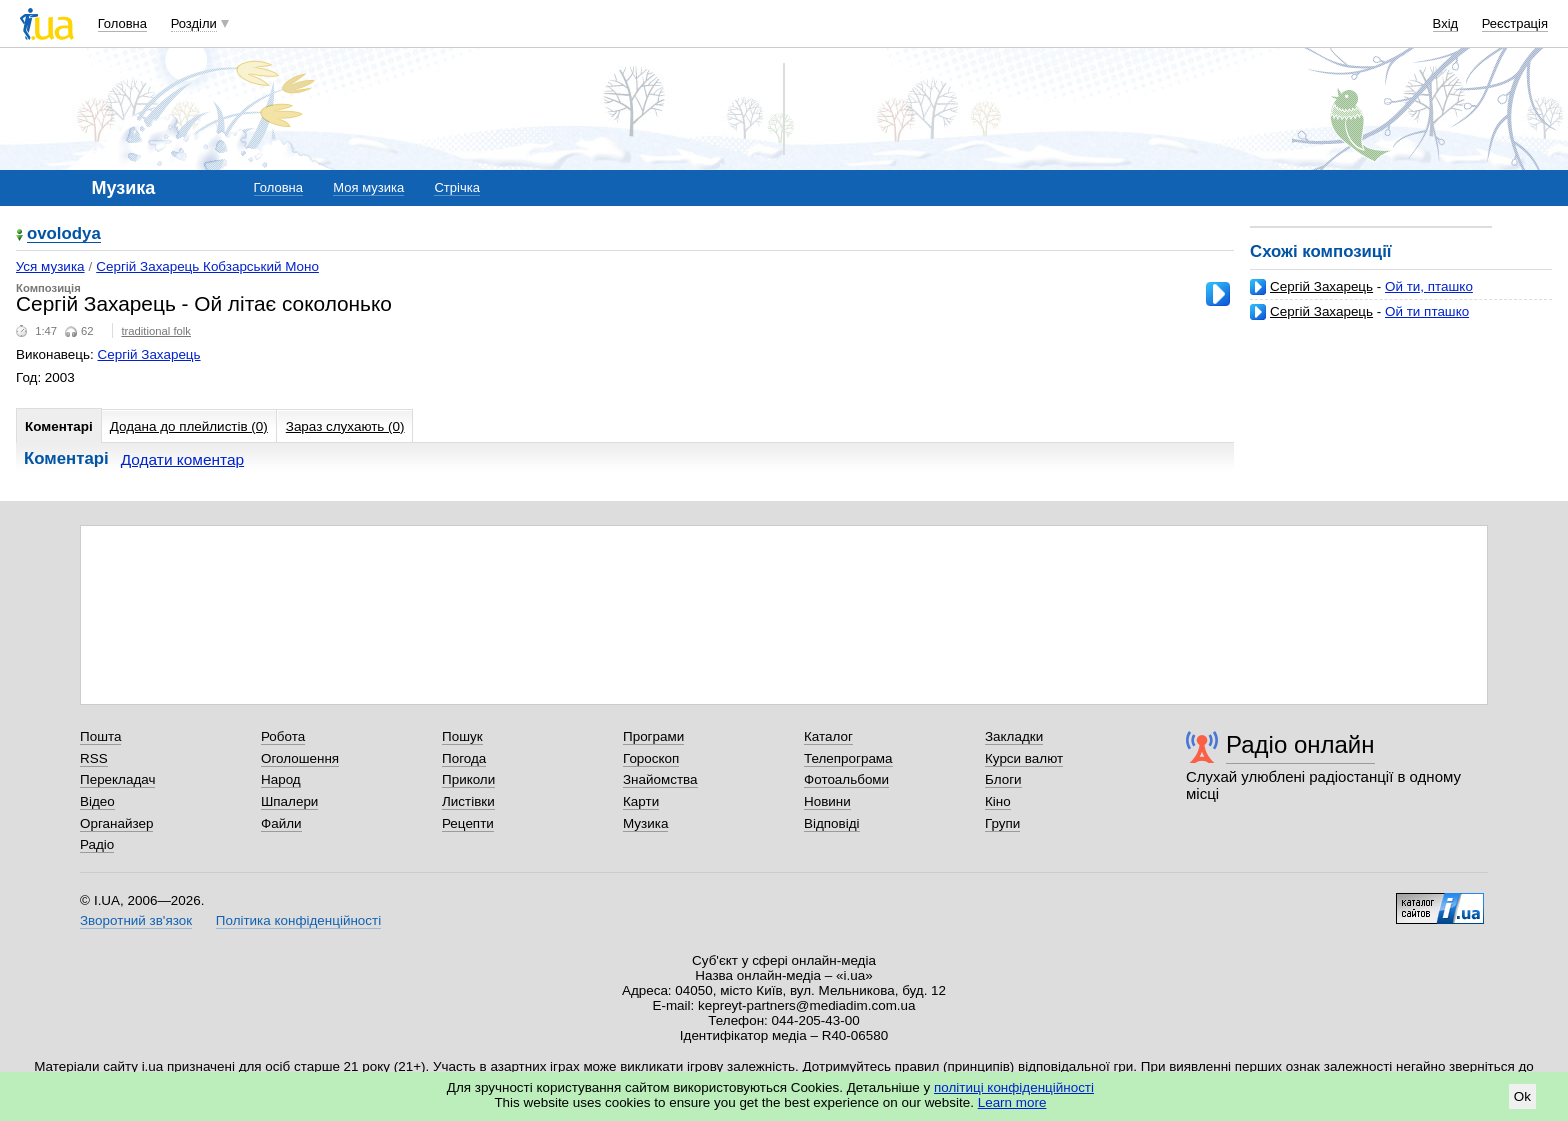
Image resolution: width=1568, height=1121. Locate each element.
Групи (1002, 823)
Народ (281, 779)
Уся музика (50, 266)
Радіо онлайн (1300, 744)
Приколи (468, 779)
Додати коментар (182, 459)
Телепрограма (848, 758)
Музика (645, 823)
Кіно (998, 801)
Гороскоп (651, 758)
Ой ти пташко (1427, 311)
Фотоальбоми (846, 779)
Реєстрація (1515, 23)
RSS (94, 758)
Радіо (97, 844)
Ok (1522, 1096)
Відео (97, 801)
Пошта (100, 736)
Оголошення (300, 758)
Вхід (1446, 23)
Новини (827, 801)
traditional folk (156, 331)
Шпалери (289, 801)
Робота (283, 736)
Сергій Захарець (1321, 286)
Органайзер (116, 823)
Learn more (1012, 1102)
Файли (281, 823)
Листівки (468, 801)
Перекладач (117, 779)
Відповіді (832, 823)
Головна (122, 23)
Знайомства (660, 779)
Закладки (1014, 736)
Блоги (1003, 779)
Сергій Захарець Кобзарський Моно (207, 266)
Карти (641, 801)
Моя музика (368, 187)
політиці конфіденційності (1014, 1087)
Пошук (462, 736)
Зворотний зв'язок (136, 920)
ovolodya (64, 234)
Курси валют (1024, 758)
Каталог (828, 736)
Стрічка (456, 187)
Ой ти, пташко (1429, 286)
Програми (653, 736)
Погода (464, 758)
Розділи (194, 23)
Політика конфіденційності (298, 920)
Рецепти (468, 823)
